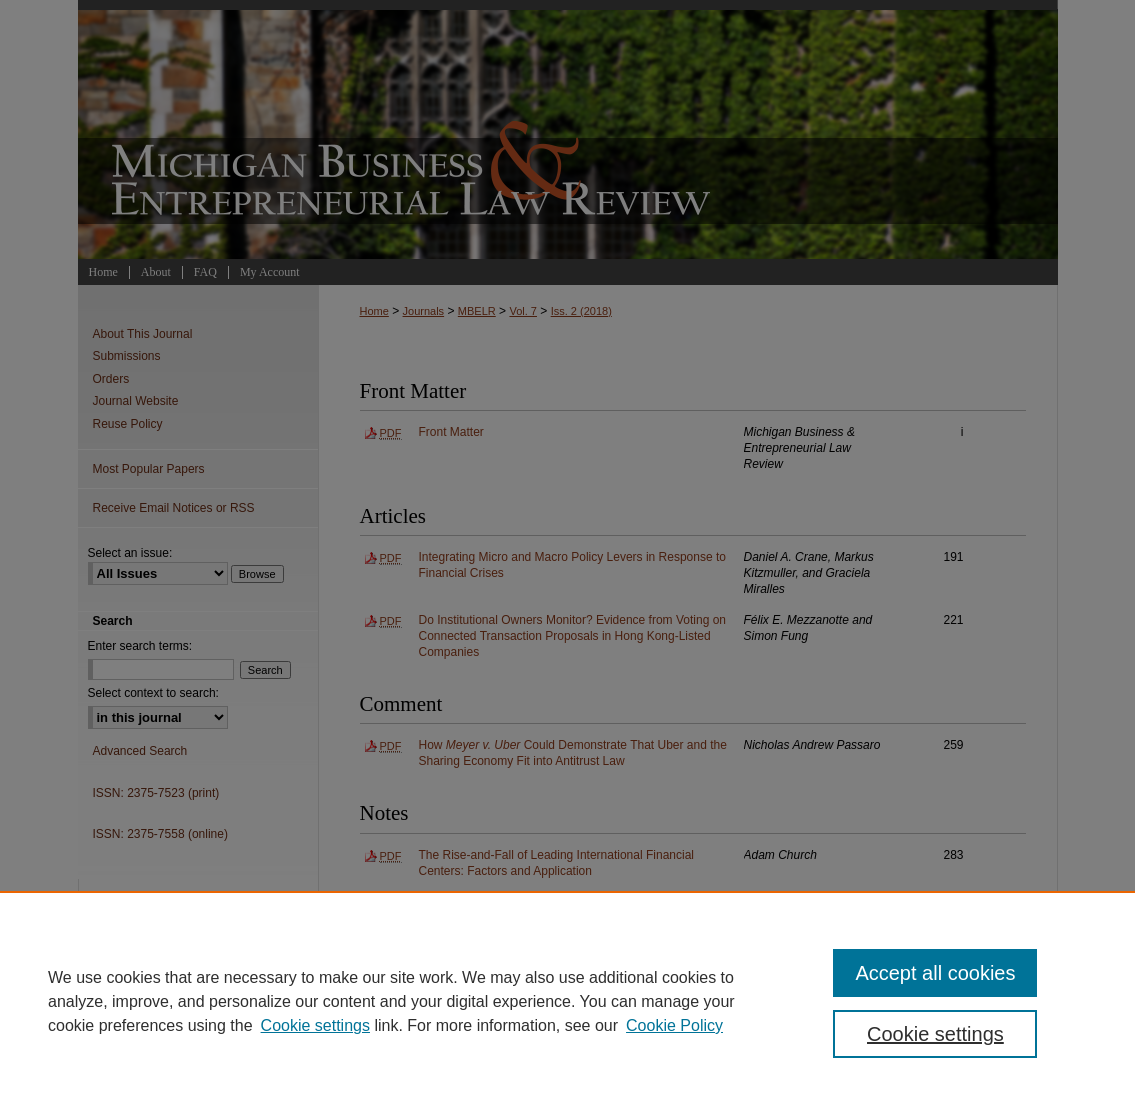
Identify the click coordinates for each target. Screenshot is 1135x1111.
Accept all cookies (935, 973)
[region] (567, 1001)
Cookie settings (315, 1025)
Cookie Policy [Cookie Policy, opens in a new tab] (674, 1025)
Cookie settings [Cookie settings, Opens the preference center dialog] (935, 1034)
